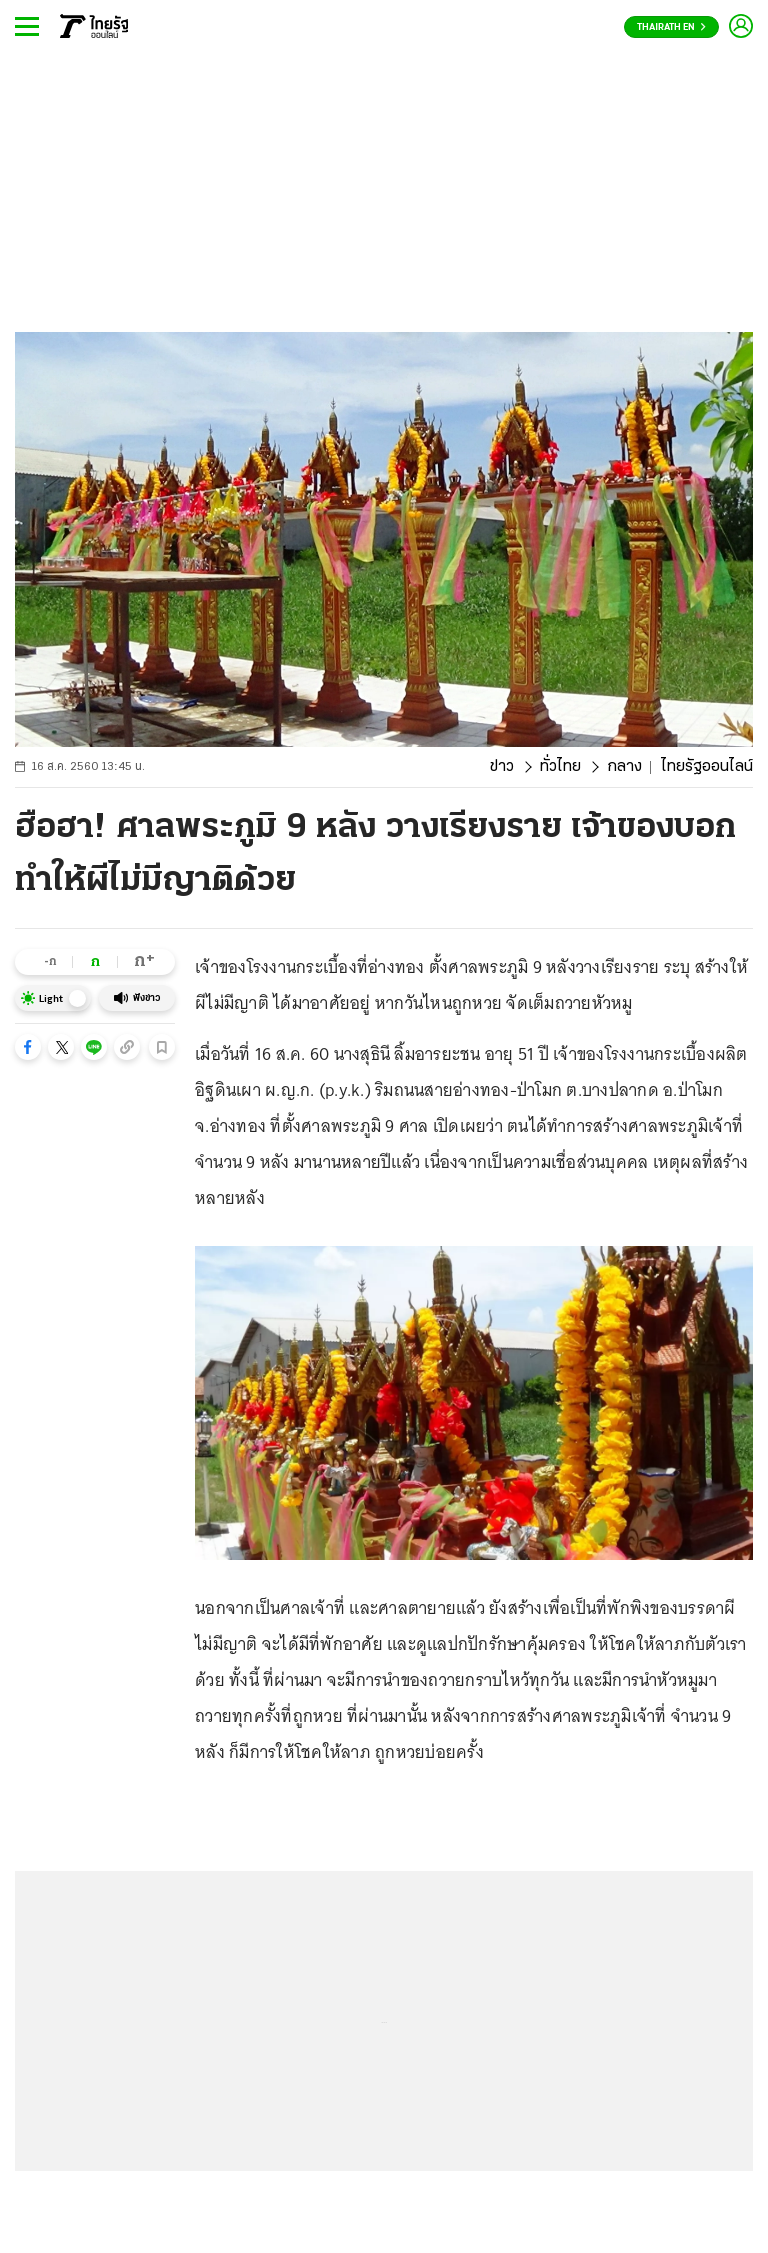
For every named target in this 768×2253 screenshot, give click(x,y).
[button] (28, 1047)
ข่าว (502, 767)
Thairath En (671, 27)
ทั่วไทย (560, 767)
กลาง (624, 767)
